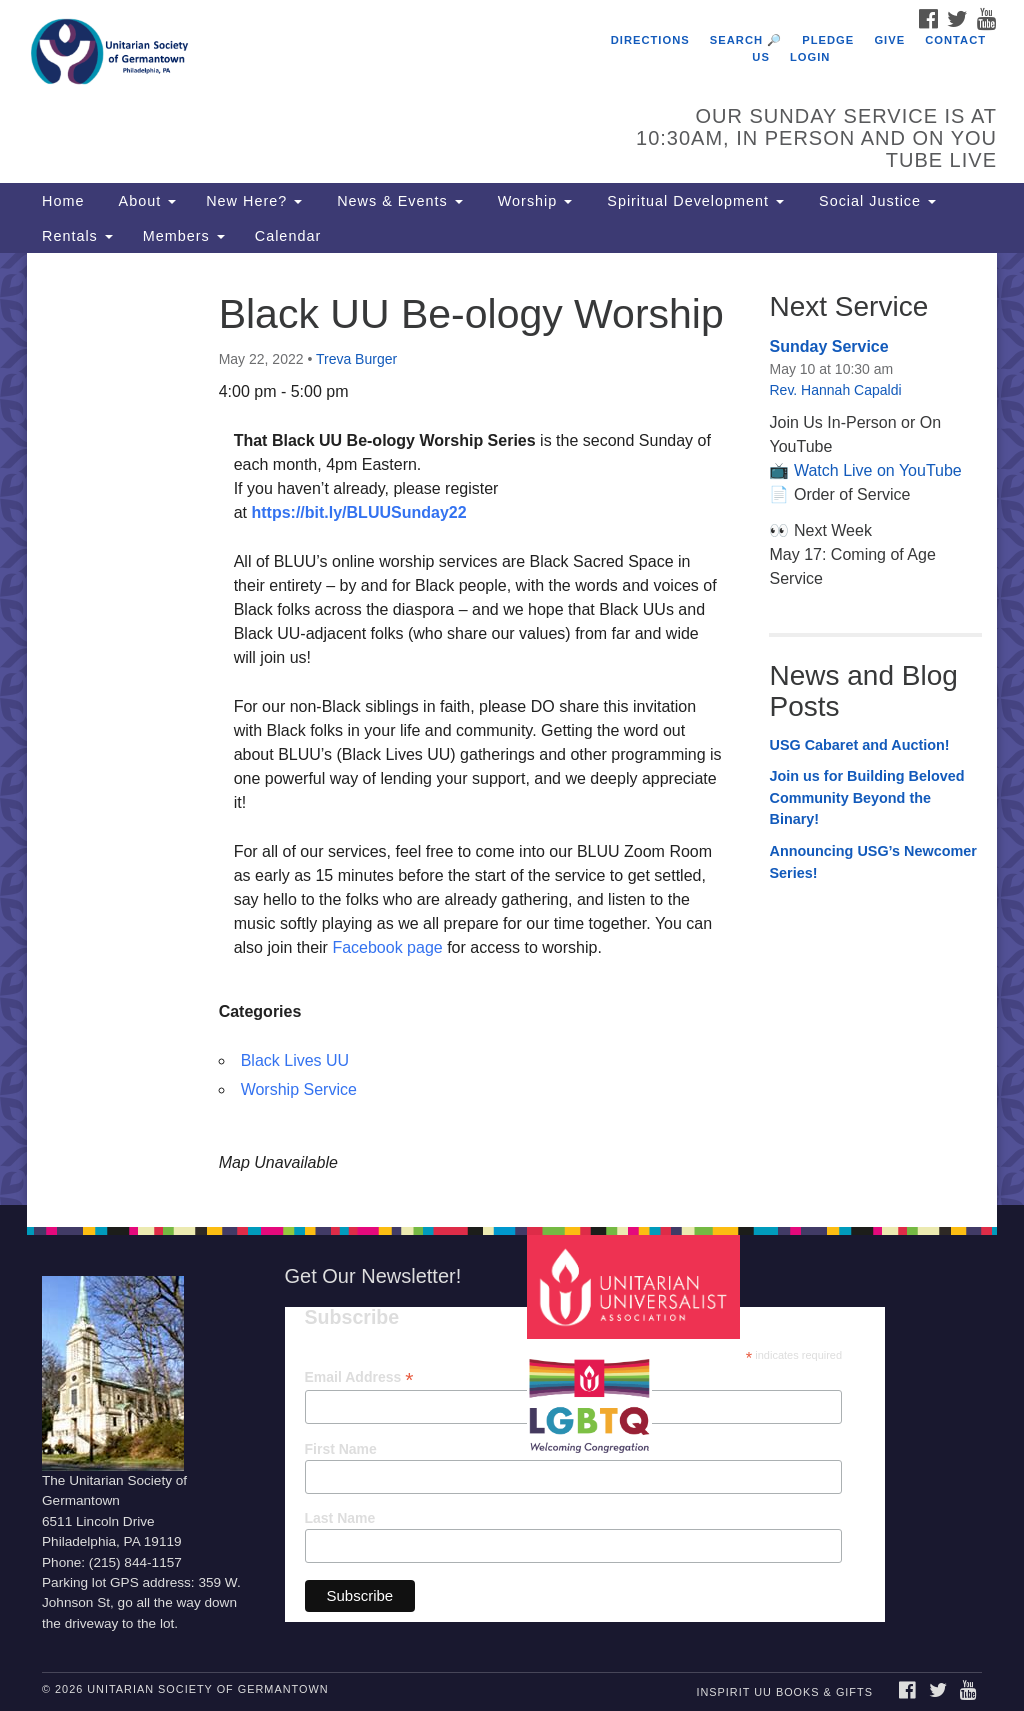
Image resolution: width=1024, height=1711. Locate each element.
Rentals (77, 236)
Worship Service (299, 1089)
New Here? (254, 201)
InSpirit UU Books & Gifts (784, 1692)
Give (889, 40)
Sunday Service (828, 346)
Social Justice (875, 201)
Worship (533, 201)
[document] (512, 729)
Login (810, 57)
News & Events (397, 201)
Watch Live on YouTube (878, 470)
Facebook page (387, 947)
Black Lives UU (295, 1060)
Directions (650, 40)
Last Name (340, 1518)
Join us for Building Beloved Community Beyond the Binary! (866, 797)
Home (63, 201)
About (145, 201)
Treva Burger (356, 359)
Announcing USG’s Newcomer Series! (872, 862)
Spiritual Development (693, 201)
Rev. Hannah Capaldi (835, 390)
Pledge (828, 40)
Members (184, 236)
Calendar (288, 236)
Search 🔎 (746, 40)
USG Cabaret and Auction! (859, 745)
